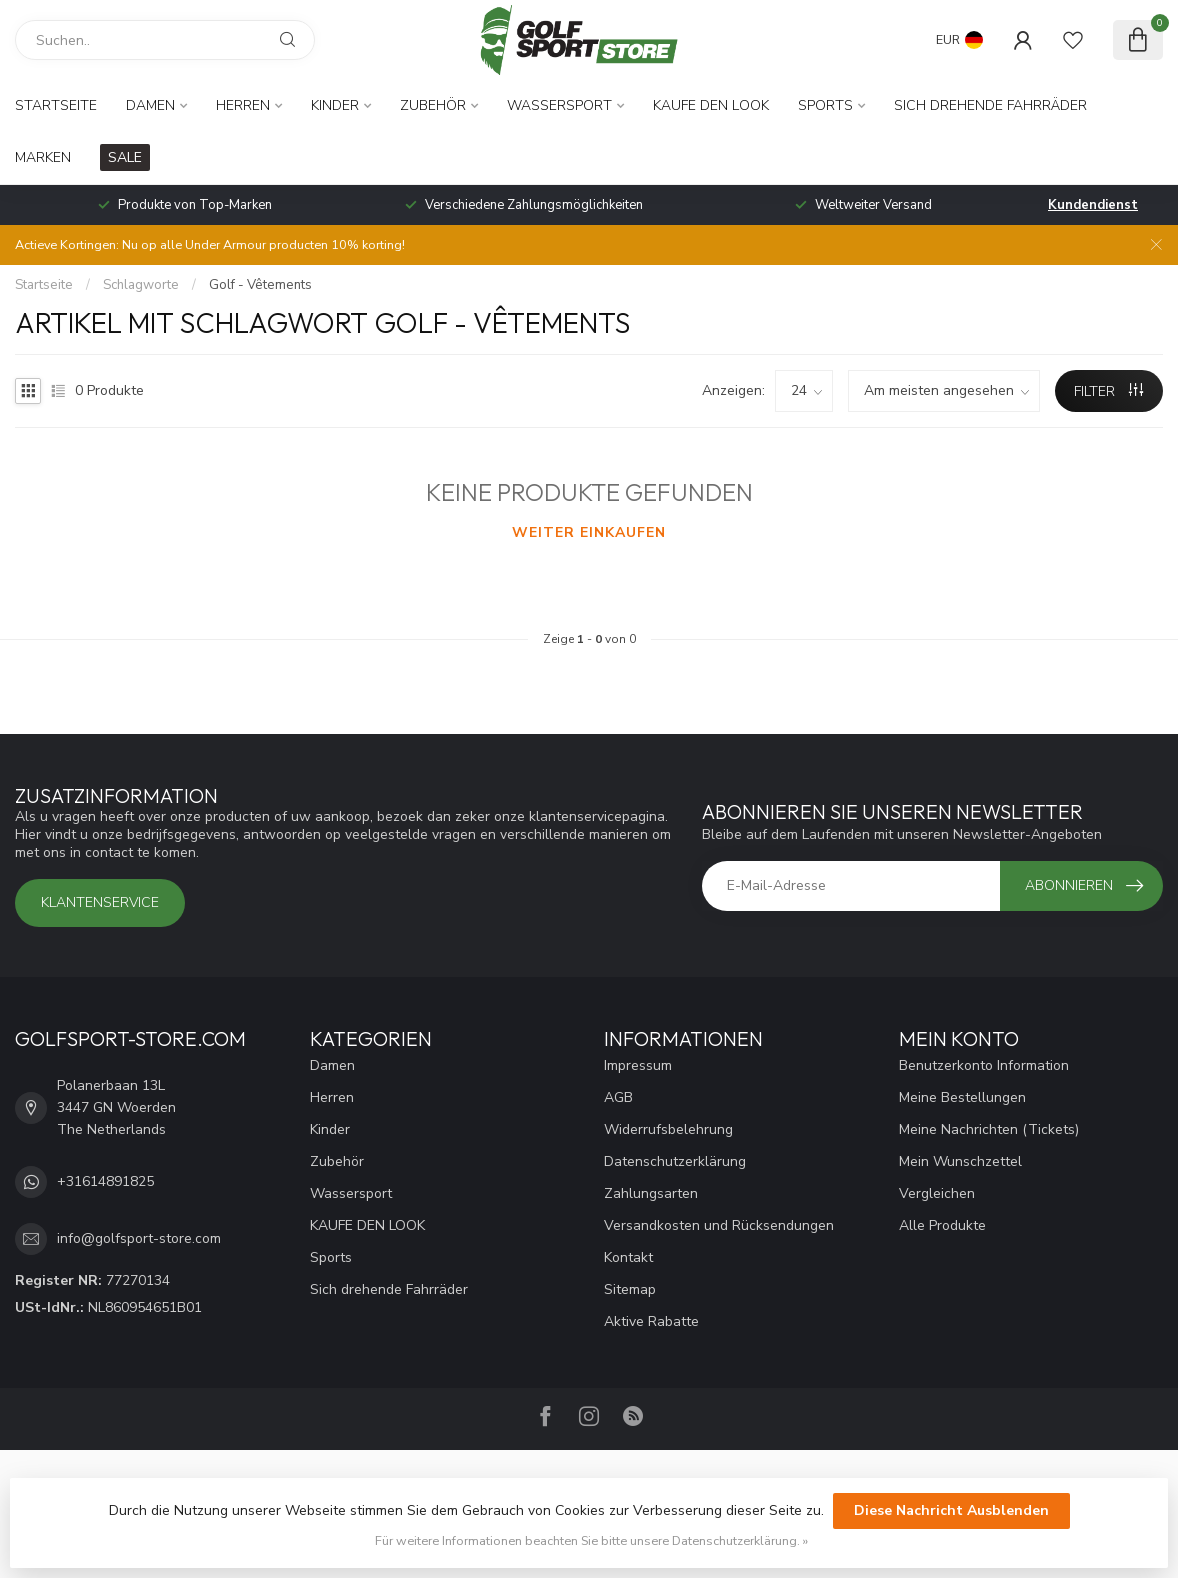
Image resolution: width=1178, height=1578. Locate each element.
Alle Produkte (942, 1225)
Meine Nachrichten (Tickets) (989, 1129)
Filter (1108, 391)
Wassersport (559, 105)
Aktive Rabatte (651, 1321)
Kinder (335, 105)
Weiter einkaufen (589, 532)
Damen (150, 105)
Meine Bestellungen (962, 1097)
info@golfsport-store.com (139, 1238)
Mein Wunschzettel (960, 1161)
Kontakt (628, 1257)
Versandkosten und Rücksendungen (719, 1225)
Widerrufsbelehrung (668, 1129)
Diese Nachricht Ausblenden (951, 1510)
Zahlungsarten (651, 1193)
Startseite (56, 105)
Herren (243, 105)
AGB (618, 1097)
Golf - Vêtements (260, 285)
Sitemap (630, 1289)
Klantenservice (100, 902)
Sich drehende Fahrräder (990, 105)
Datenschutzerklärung (675, 1161)
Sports (825, 105)
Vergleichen (937, 1193)
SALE (125, 157)
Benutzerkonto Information (984, 1065)
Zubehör (433, 105)
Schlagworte (141, 285)
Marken (43, 157)
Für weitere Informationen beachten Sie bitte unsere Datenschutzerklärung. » (591, 1540)
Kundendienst (1093, 205)
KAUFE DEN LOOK (711, 105)
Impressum (638, 1065)
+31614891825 (105, 1181)
